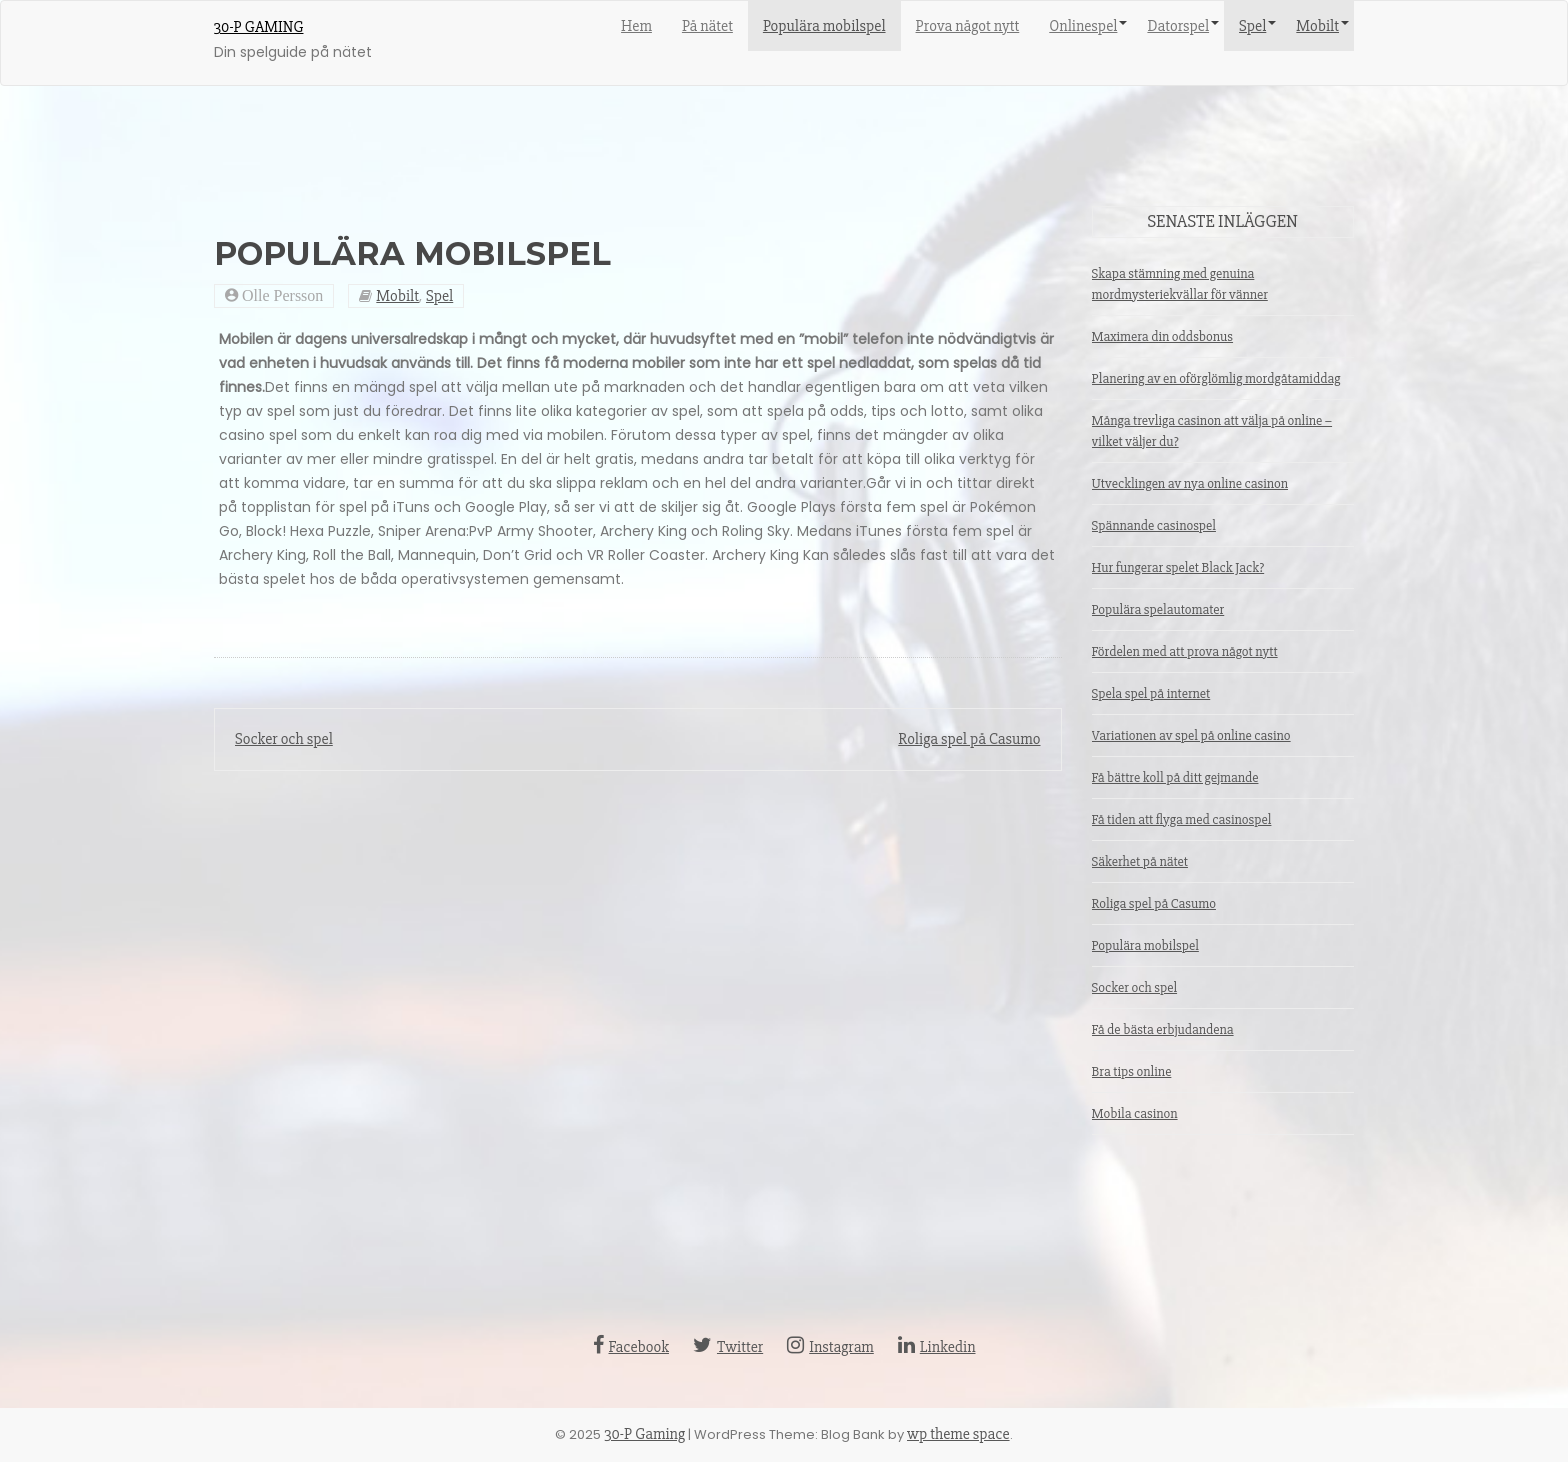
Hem (636, 26)
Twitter (728, 1347)
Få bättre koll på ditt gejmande (1175, 777)
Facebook (631, 1347)
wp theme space (958, 1434)
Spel (1252, 26)
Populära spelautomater (1158, 609)
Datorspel (1178, 26)
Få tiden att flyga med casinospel (1182, 819)
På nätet (707, 26)
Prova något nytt (968, 26)
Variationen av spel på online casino (1191, 735)
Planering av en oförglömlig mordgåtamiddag (1216, 378)
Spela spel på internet (1151, 693)
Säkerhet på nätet (1140, 861)
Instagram (830, 1347)
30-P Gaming (258, 27)
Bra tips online (1132, 1071)
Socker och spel (284, 739)
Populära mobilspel (824, 26)
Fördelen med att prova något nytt (1185, 651)
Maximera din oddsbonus (1163, 336)
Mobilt (1317, 26)
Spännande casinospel (1154, 525)
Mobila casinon (1135, 1113)
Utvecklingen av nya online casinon (1190, 483)
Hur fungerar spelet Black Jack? (1178, 567)
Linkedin (937, 1347)
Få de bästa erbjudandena (1163, 1029)
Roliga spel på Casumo (969, 739)
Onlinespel (1083, 26)
